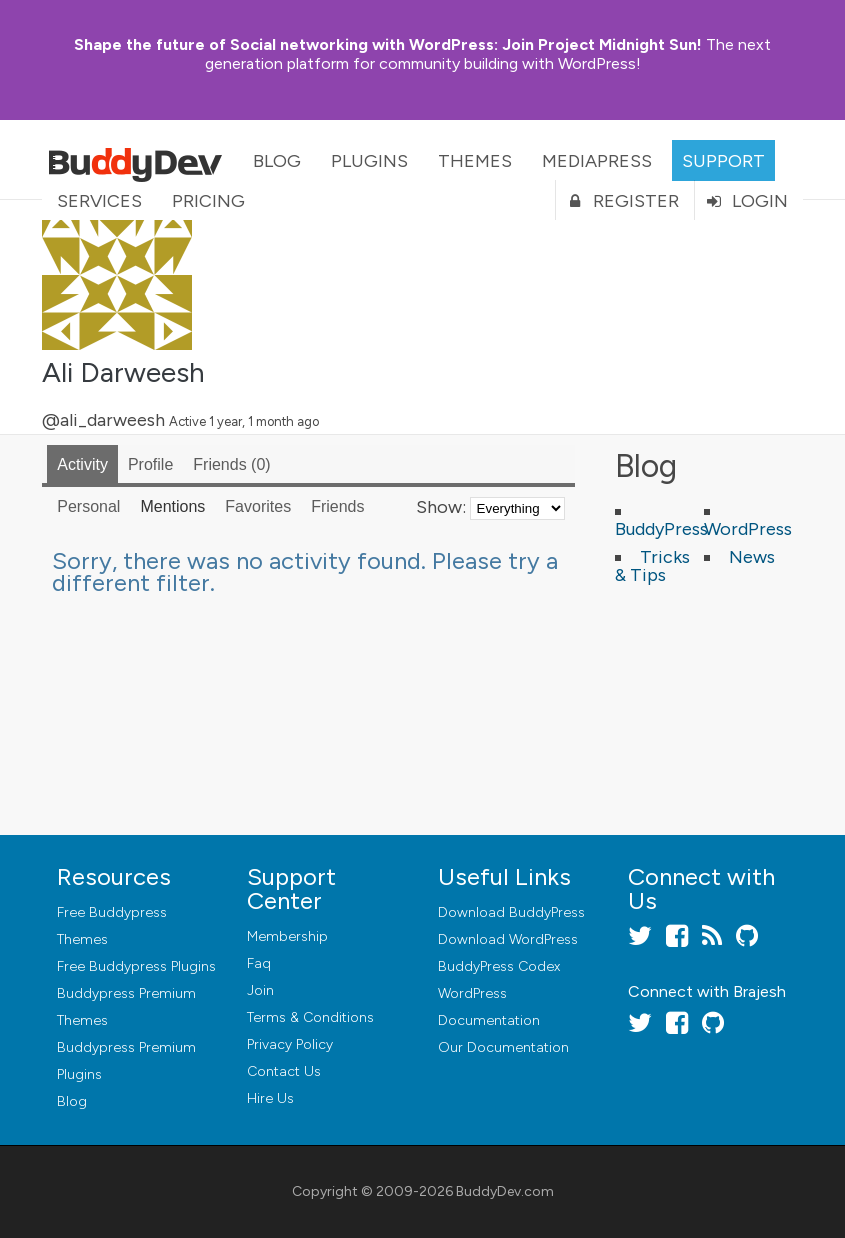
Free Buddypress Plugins (136, 966)
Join (260, 990)
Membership (287, 936)
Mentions (172, 506)
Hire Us (270, 1098)
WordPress (748, 529)
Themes (475, 161)
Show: (441, 507)
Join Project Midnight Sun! (388, 44)
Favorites (258, 506)
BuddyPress (661, 529)
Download (511, 912)
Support (723, 161)
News (752, 557)
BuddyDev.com (505, 1191)
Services (99, 201)
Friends (231, 464)
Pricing (208, 201)
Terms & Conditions (310, 1017)
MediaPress (597, 161)
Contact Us (284, 1071)
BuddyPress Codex (499, 966)
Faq (259, 963)
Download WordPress (508, 939)
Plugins (369, 161)
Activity (82, 464)
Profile (150, 464)
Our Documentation (503, 1047)
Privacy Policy (290, 1044)
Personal (88, 506)
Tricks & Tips (652, 566)
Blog (277, 161)
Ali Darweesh (123, 372)
